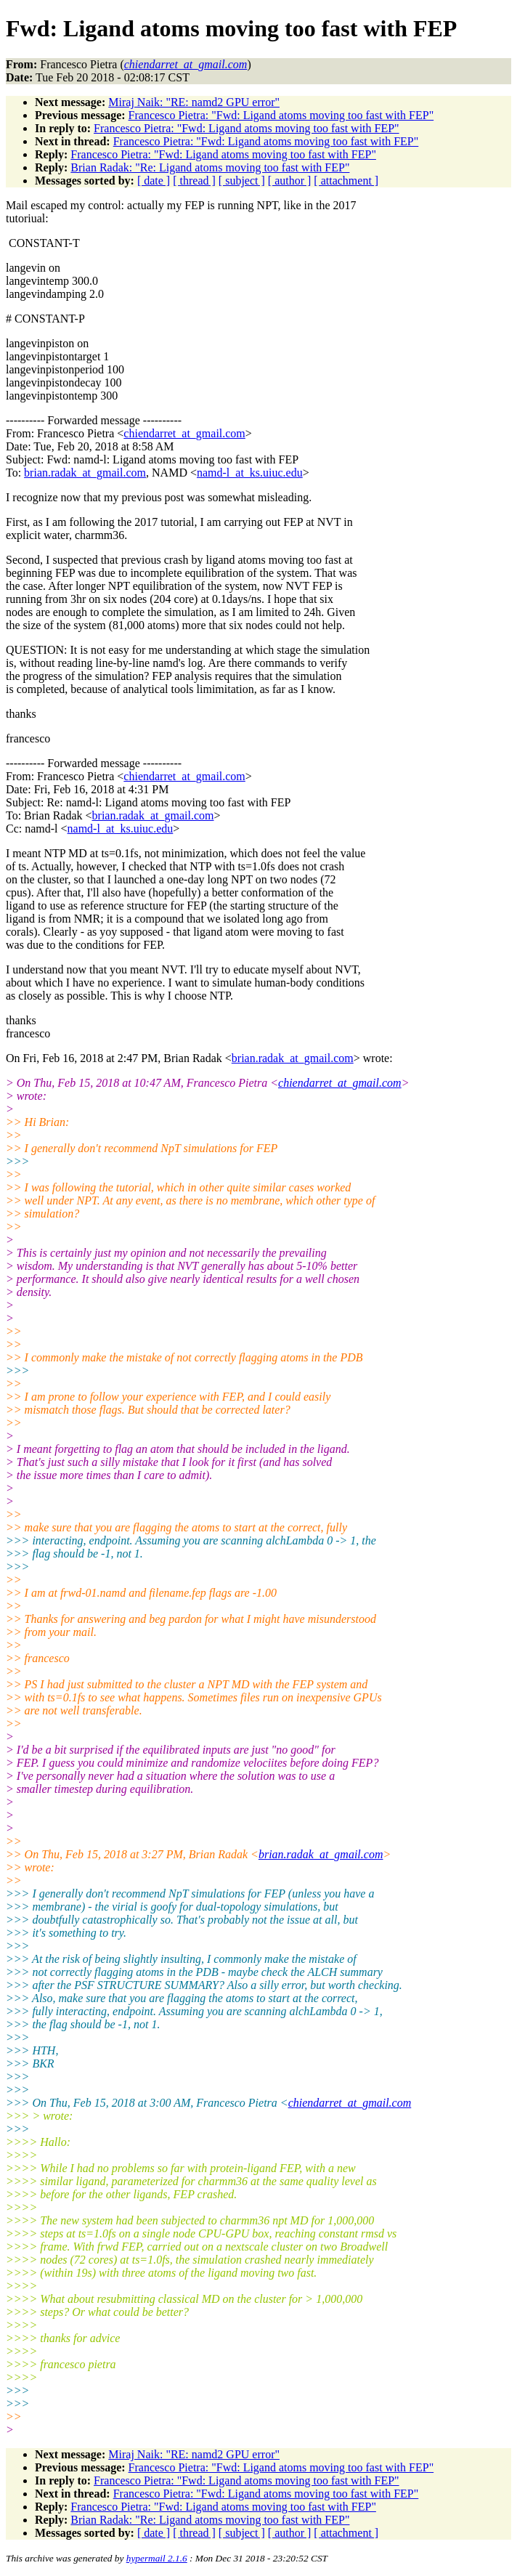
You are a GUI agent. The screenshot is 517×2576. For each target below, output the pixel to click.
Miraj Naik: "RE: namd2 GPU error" (194, 102)
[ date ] (153, 180)
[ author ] (290, 180)
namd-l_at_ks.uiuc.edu (250, 472)
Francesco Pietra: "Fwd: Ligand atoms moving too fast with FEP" (281, 115)
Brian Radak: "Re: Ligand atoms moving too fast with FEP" (209, 167)
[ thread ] (194, 180)
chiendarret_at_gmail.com (184, 433)
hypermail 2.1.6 (156, 2558)
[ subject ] (242, 180)
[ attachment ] (346, 180)
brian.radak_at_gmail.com (85, 472)
